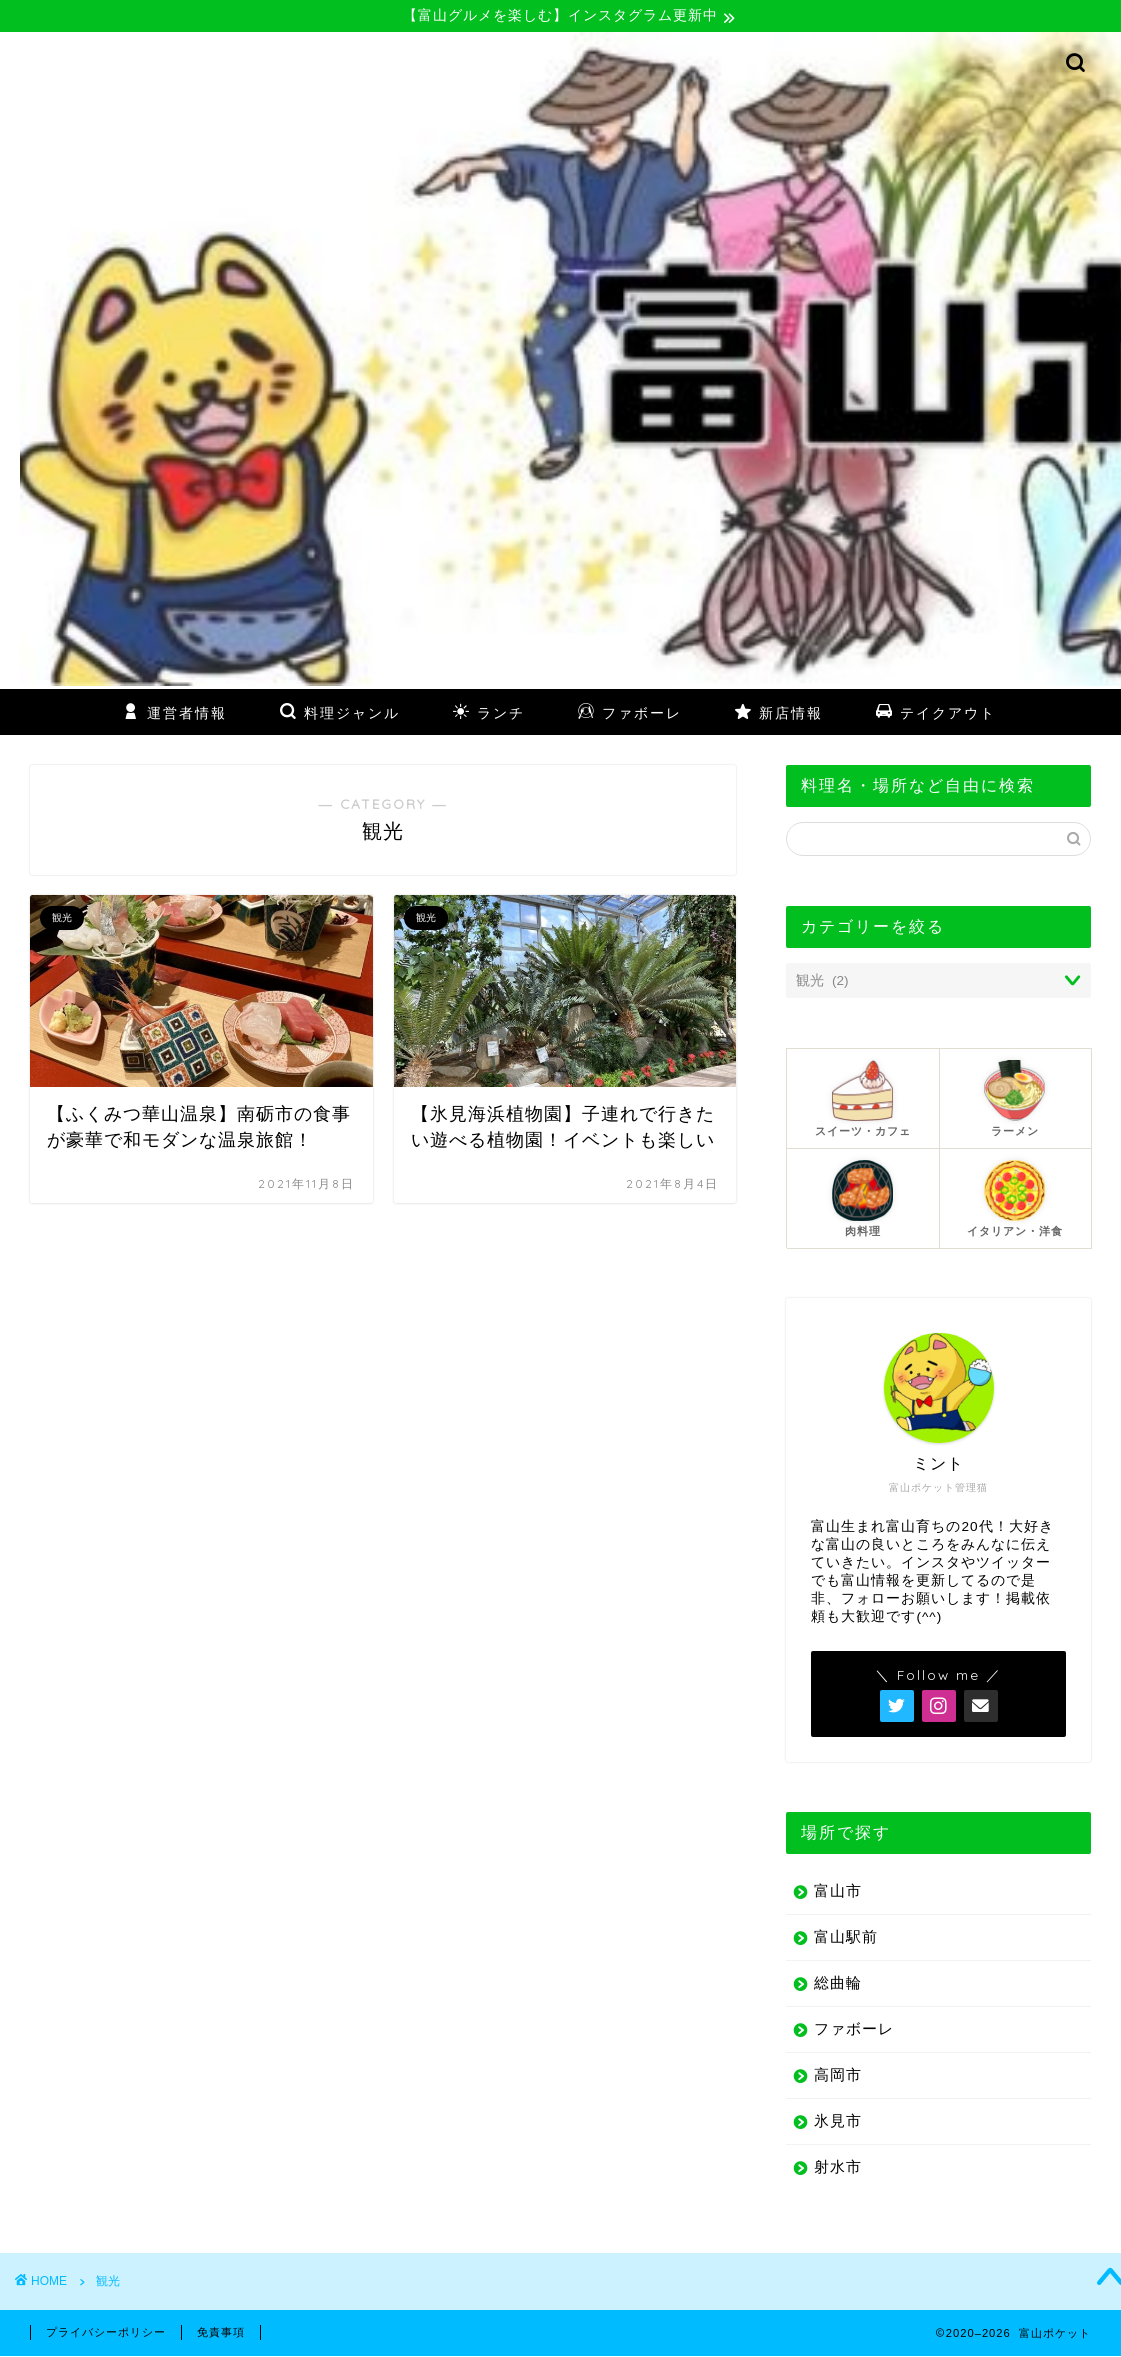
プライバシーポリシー (106, 2333)
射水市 (838, 2167)
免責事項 (221, 2333)
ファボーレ (854, 2029)
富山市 (838, 1891)
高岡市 (838, 2075)
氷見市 (838, 2121)
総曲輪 (838, 1983)
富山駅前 (846, 1937)
